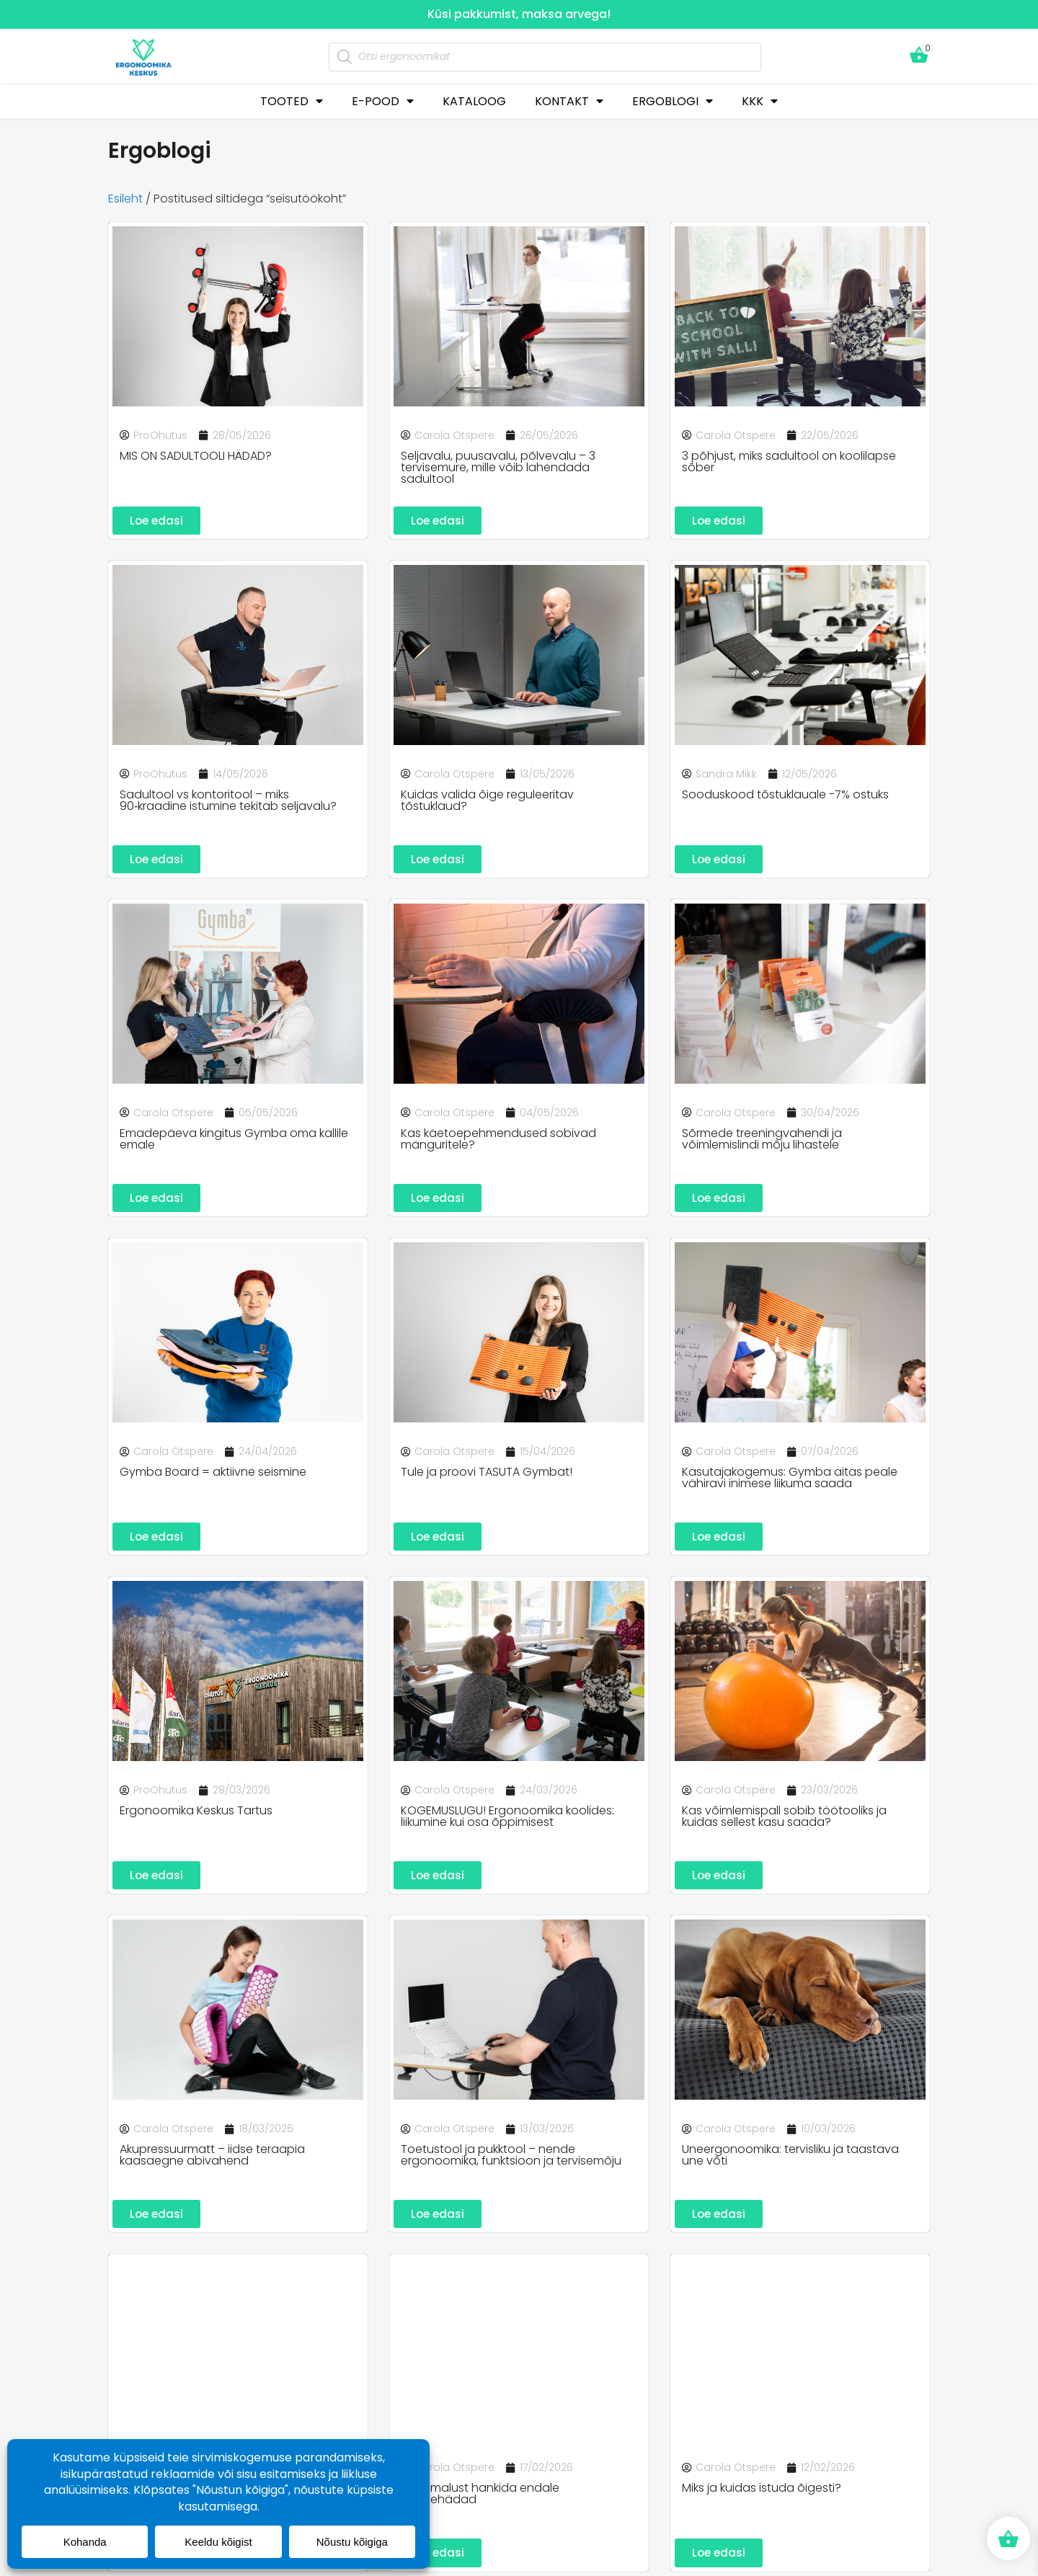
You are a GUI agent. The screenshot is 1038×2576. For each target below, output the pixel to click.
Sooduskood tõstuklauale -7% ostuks (785, 795)
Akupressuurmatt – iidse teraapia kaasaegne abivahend (212, 2158)
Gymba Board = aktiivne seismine (213, 1474)
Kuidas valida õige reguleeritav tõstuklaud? (487, 801)
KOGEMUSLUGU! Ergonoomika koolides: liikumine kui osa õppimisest (507, 1819)
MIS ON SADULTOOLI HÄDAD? (196, 455)
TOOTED (291, 101)
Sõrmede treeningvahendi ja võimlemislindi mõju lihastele (762, 1140)
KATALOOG (474, 101)
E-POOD (383, 101)
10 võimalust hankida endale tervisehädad (480, 2498)
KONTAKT (569, 101)
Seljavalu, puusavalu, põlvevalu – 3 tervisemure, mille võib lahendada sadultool (498, 467)
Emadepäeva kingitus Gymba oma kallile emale (234, 1140)
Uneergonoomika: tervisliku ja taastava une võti (790, 2158)
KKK (760, 101)
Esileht (125, 198)
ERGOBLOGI (672, 101)
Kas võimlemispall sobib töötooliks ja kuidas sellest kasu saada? (784, 1819)
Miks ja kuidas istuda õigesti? (761, 2492)
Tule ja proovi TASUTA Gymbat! (486, 1474)
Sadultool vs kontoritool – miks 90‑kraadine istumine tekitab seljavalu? (228, 801)
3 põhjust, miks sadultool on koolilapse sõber (789, 461)
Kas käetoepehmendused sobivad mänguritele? (498, 1140)
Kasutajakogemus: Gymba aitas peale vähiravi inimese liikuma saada (789, 1480)
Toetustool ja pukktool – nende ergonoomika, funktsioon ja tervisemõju (511, 2158)
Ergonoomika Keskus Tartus (196, 1813)
